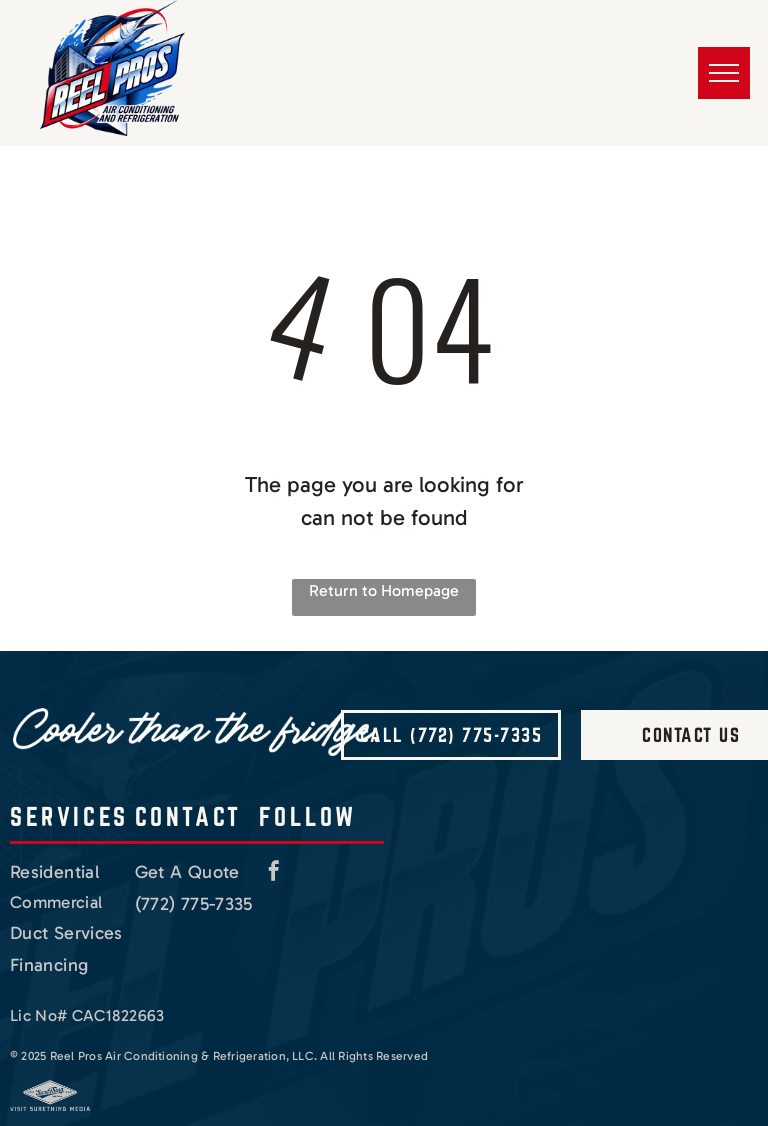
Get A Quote (187, 872)
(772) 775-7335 (194, 904)
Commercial (56, 902)
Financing (49, 965)
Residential (54, 872)
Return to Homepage (384, 590)
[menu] (724, 73)
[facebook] (274, 873)
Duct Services (66, 933)
